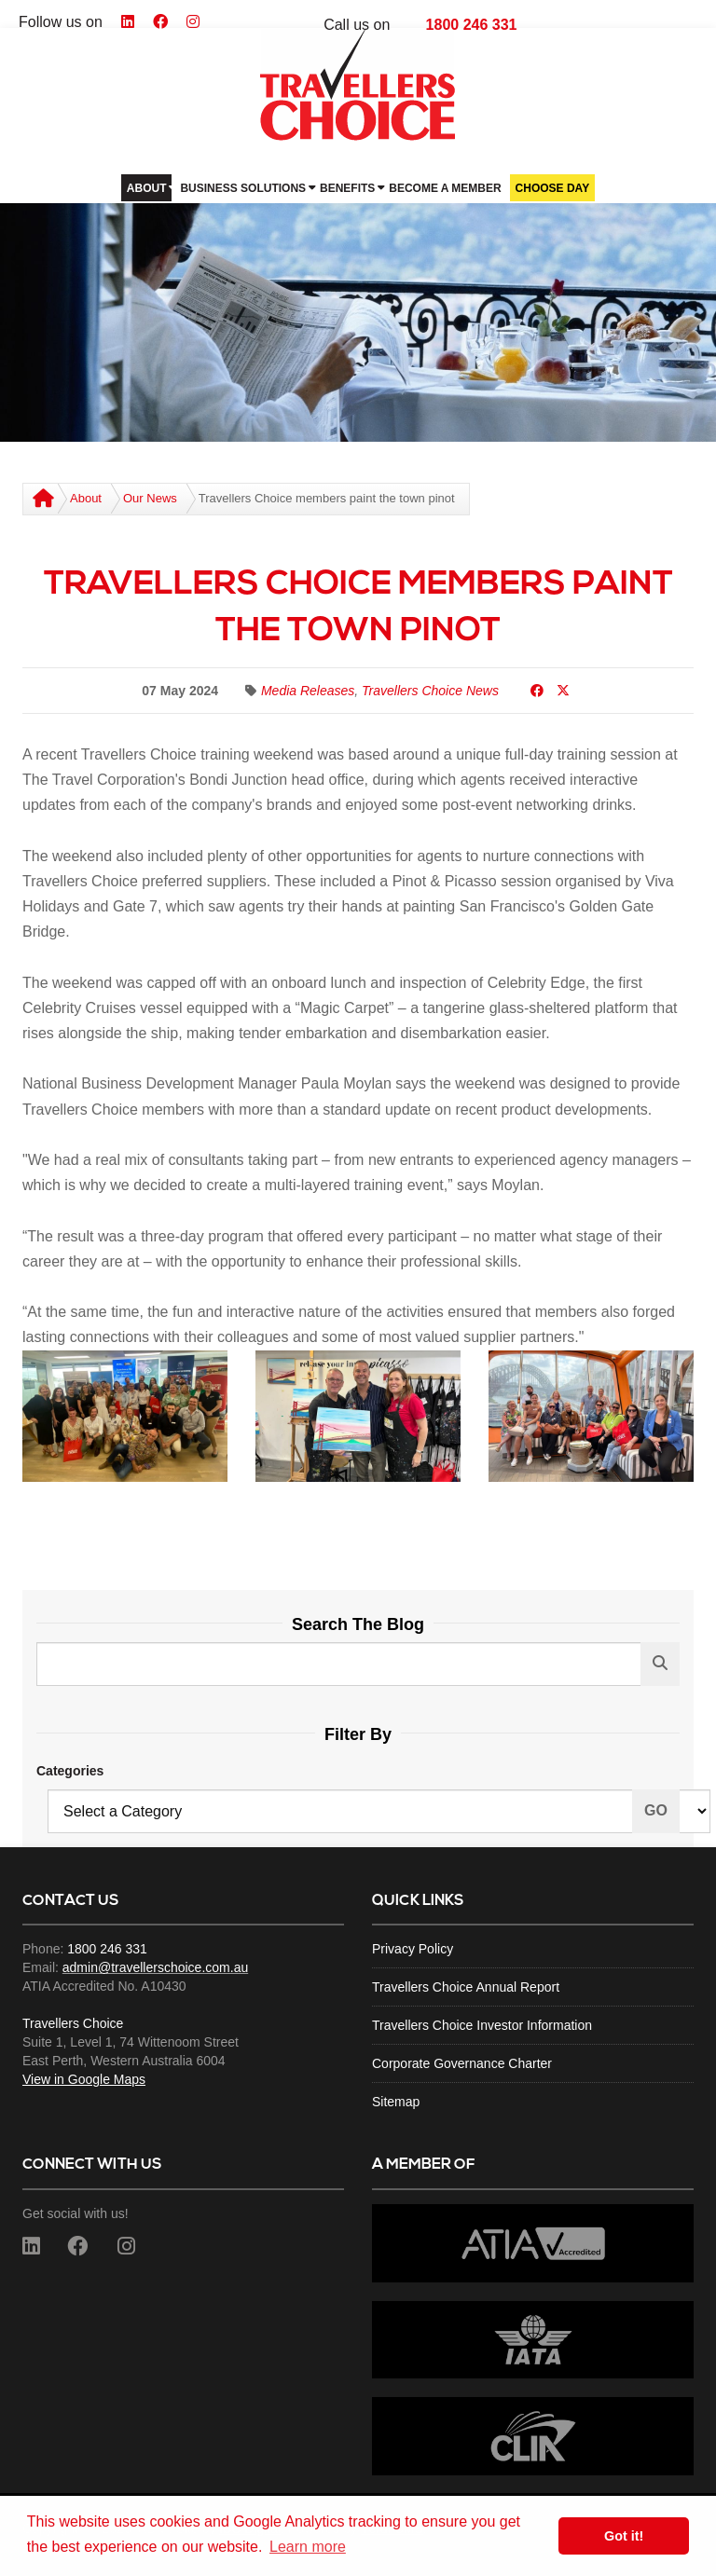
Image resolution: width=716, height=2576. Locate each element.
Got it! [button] (623, 2535)
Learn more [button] (307, 2547)
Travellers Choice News (430, 690)
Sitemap (396, 2101)
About (86, 498)
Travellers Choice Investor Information (482, 2025)
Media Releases (307, 690)
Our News (150, 498)
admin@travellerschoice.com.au (155, 1967)
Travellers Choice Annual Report (465, 1987)
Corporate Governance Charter (462, 2063)
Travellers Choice (72, 2023)
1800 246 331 (471, 25)
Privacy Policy (412, 1948)
